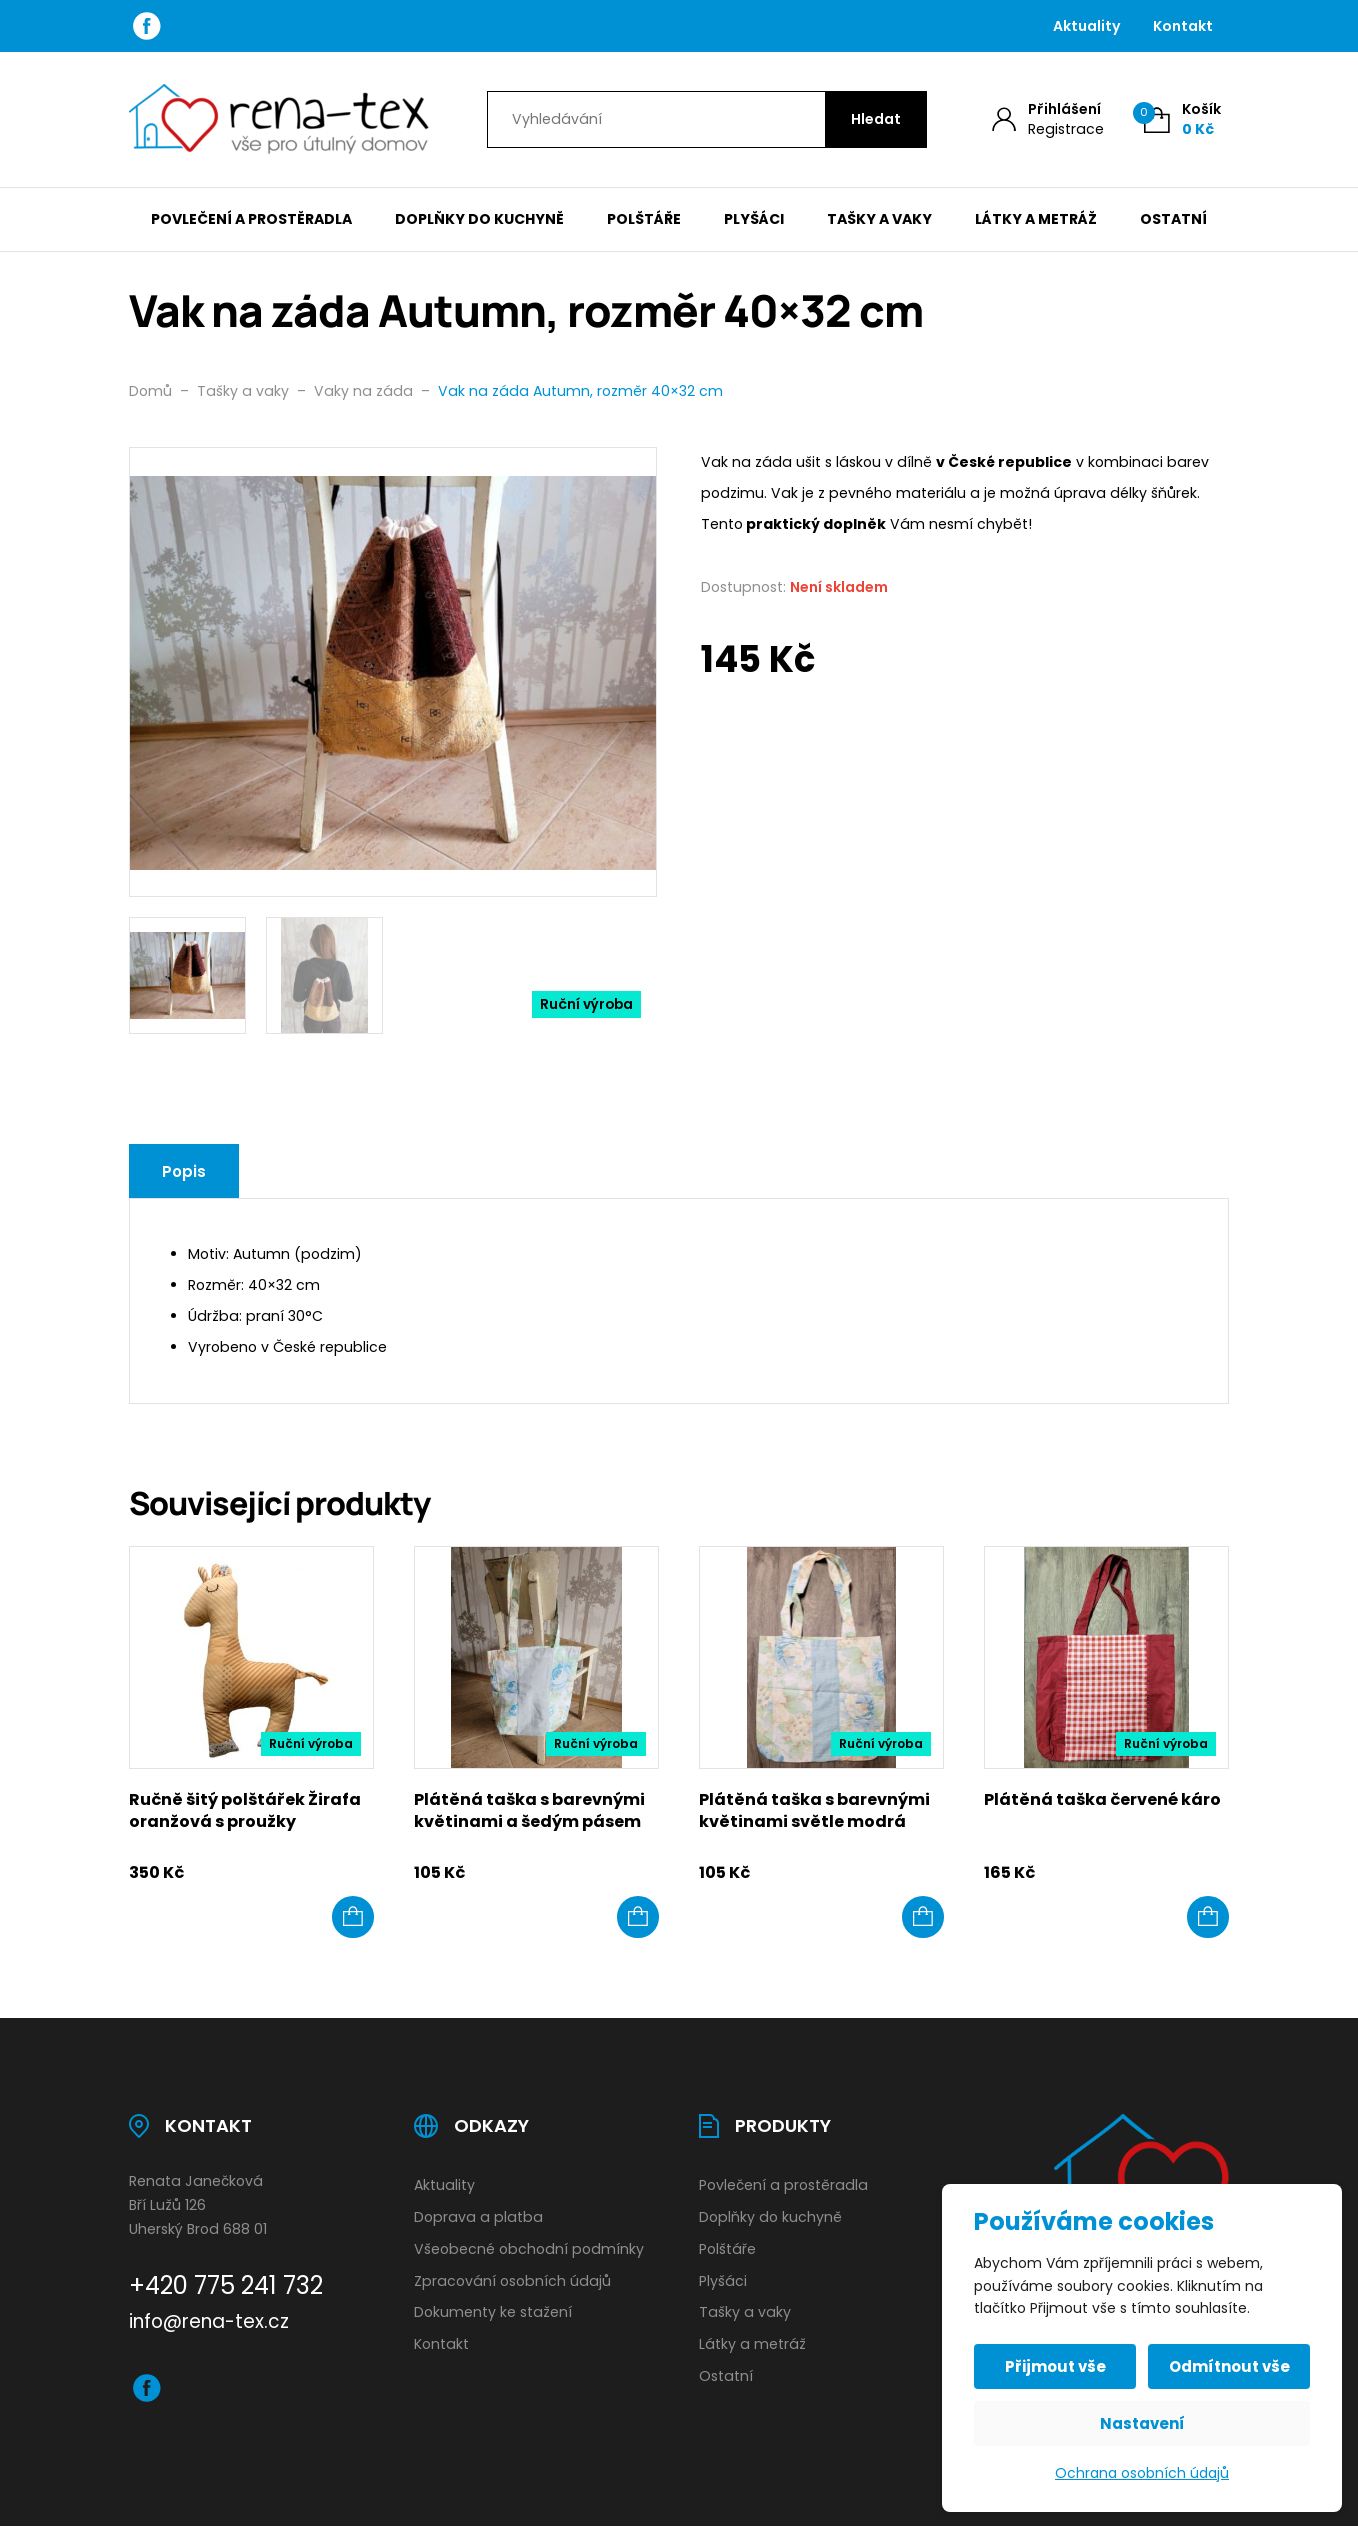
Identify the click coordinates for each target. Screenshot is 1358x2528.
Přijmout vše (1055, 2366)
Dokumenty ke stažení (493, 2312)
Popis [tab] (184, 1171)
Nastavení (1142, 2423)
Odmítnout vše (1229, 2366)
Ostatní (1173, 219)
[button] (353, 1917)
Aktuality (1087, 26)
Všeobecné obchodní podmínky (529, 2249)
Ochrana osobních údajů (1142, 2473)
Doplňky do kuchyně (479, 219)
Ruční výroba (586, 1004)
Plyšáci (754, 219)
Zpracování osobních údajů (512, 2281)
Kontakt (1183, 26)
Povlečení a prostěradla (251, 219)
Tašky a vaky (879, 219)
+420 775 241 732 (226, 2285)
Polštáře (644, 219)
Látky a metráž (1036, 219)
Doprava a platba (478, 2217)
